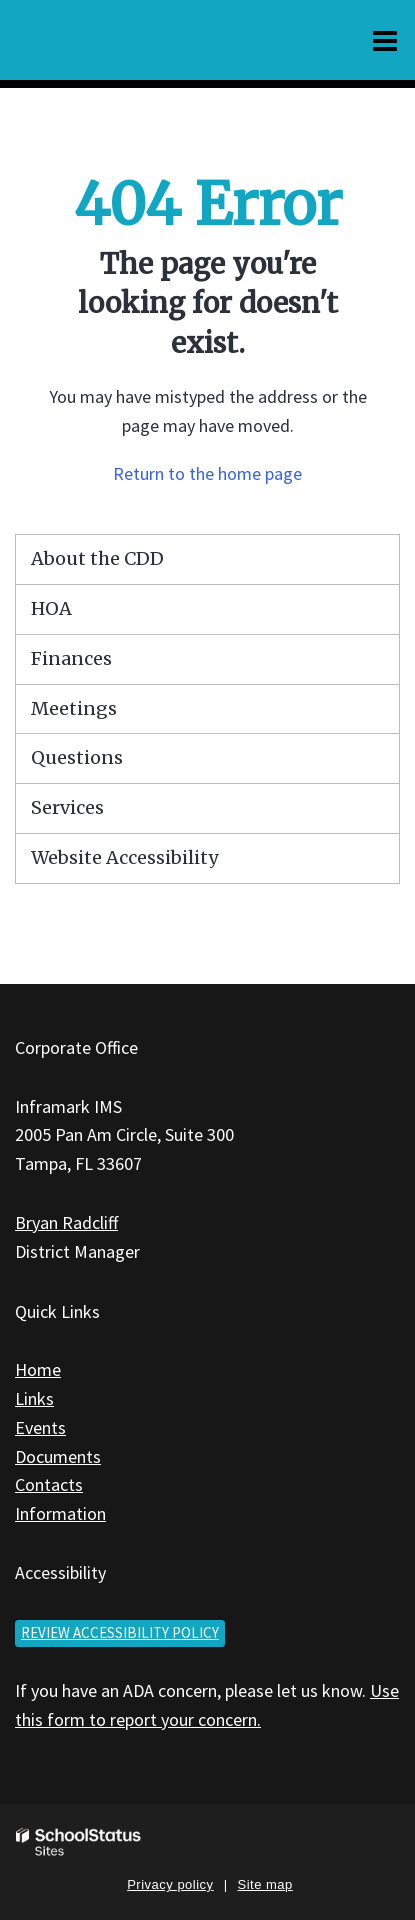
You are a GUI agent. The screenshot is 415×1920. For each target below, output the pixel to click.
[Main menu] (385, 40)
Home (38, 1369)
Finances (71, 658)
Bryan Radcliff (66, 1222)
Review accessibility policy (120, 1632)
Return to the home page (207, 473)
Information (60, 1513)
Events (40, 1427)
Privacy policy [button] (170, 1884)
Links (34, 1398)
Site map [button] (265, 1884)
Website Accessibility (124, 857)
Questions (77, 757)
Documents (58, 1456)
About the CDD (97, 558)
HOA (51, 608)
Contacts (49, 1484)
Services (67, 807)
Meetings (74, 708)
